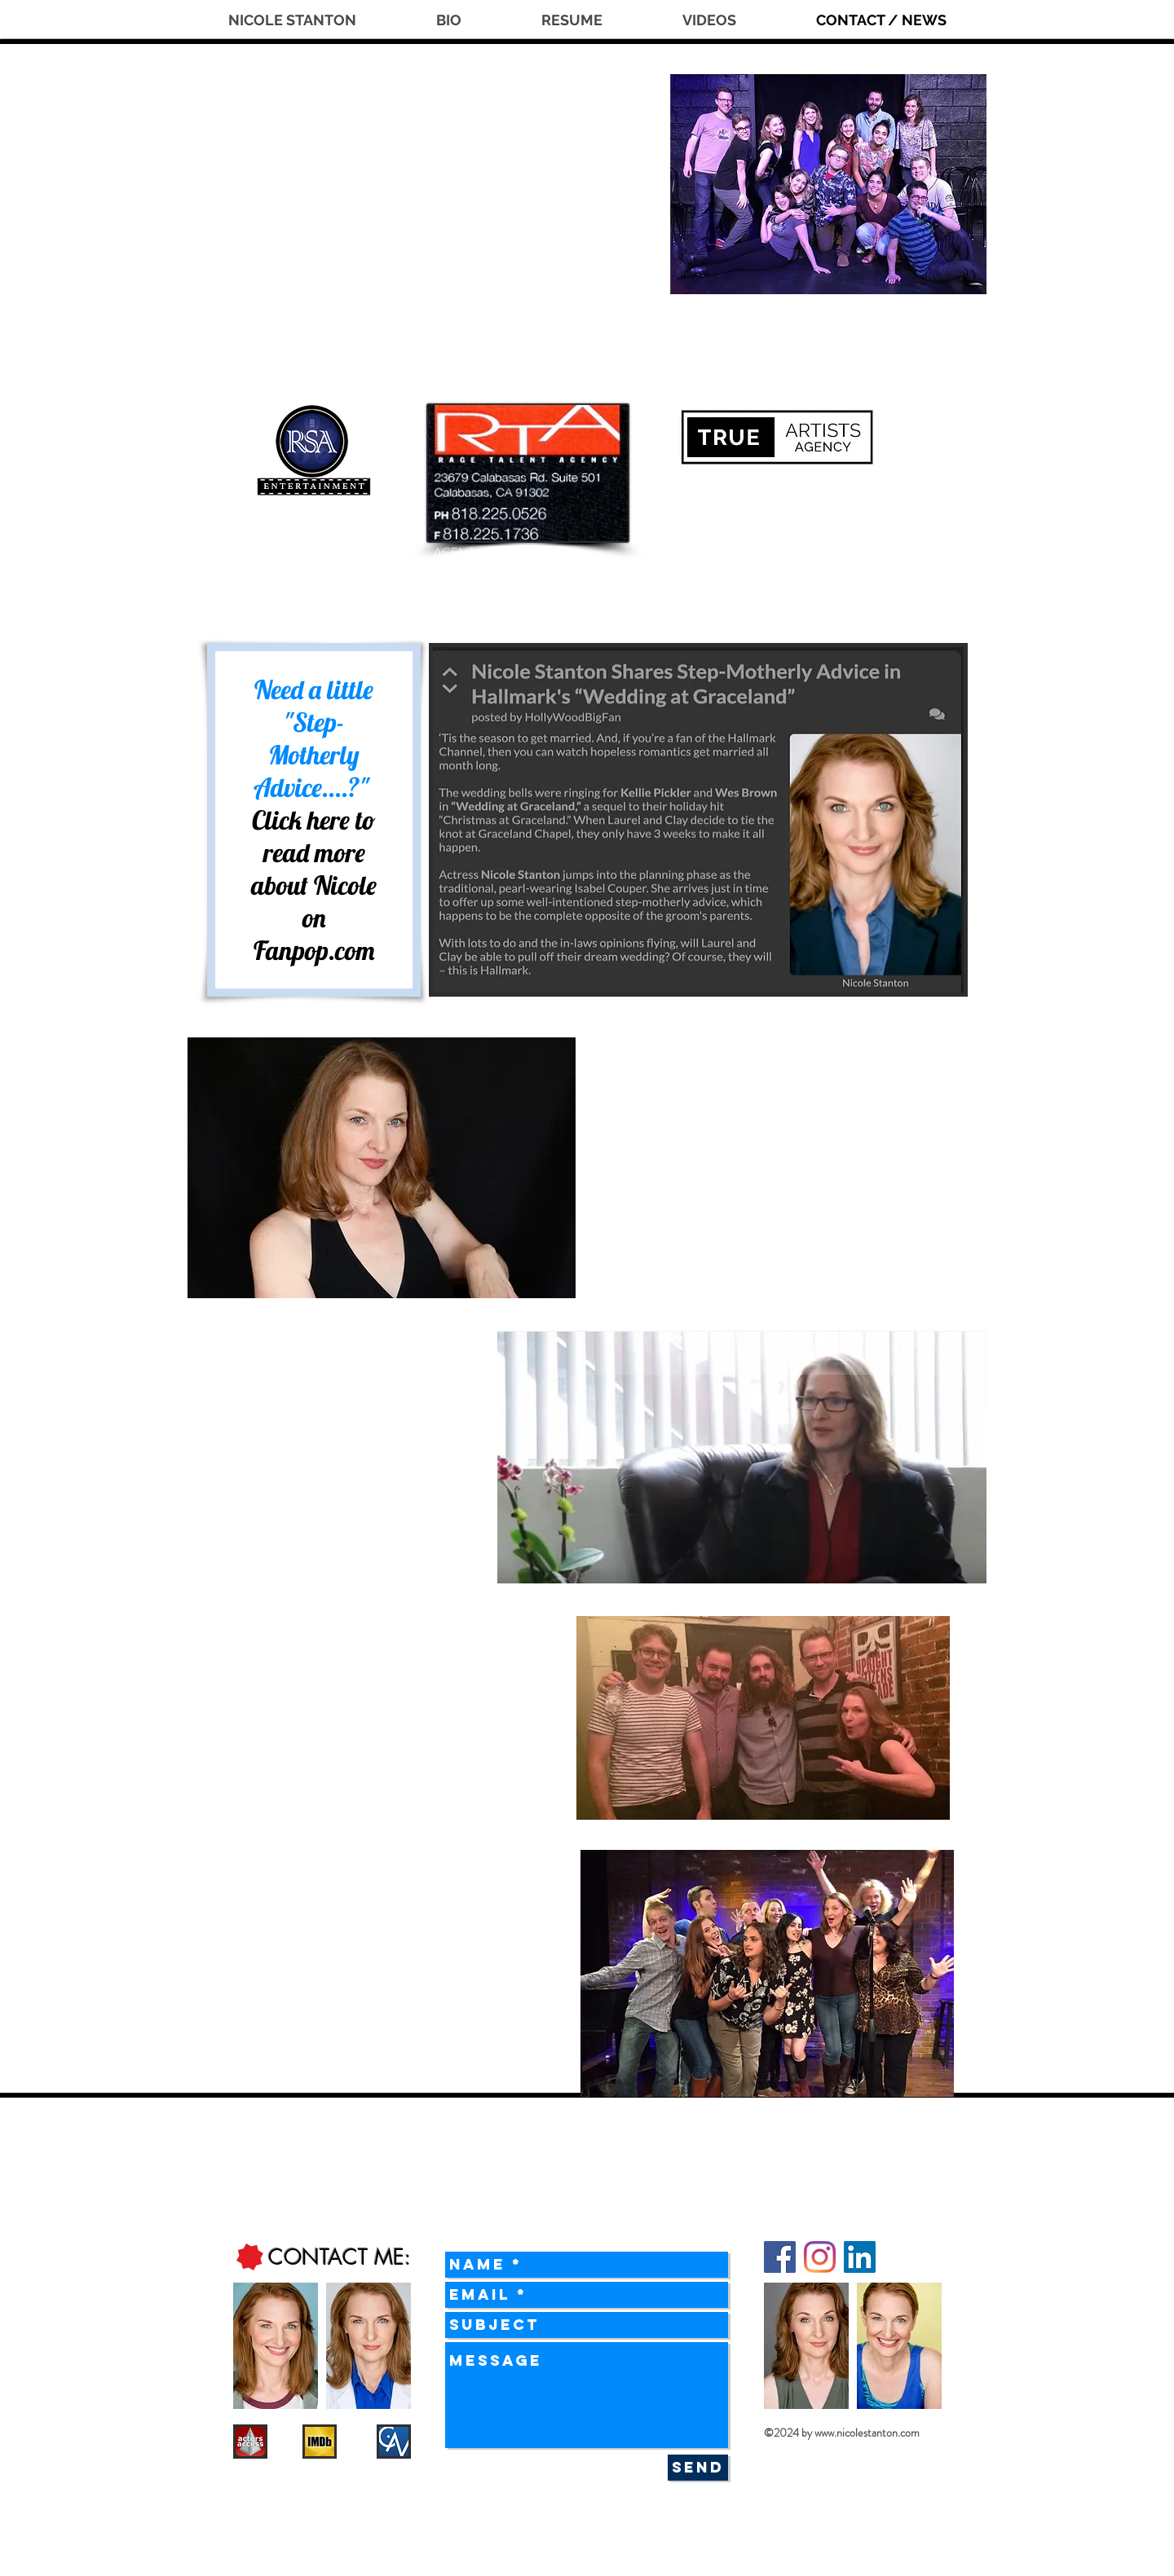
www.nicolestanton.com (867, 2432)
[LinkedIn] (860, 2257)
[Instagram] (820, 2257)
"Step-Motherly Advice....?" (314, 755)
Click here (301, 820)
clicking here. (406, 1538)
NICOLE (361, 137)
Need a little (313, 689)
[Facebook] (780, 2257)
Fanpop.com (314, 950)
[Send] (698, 2468)
